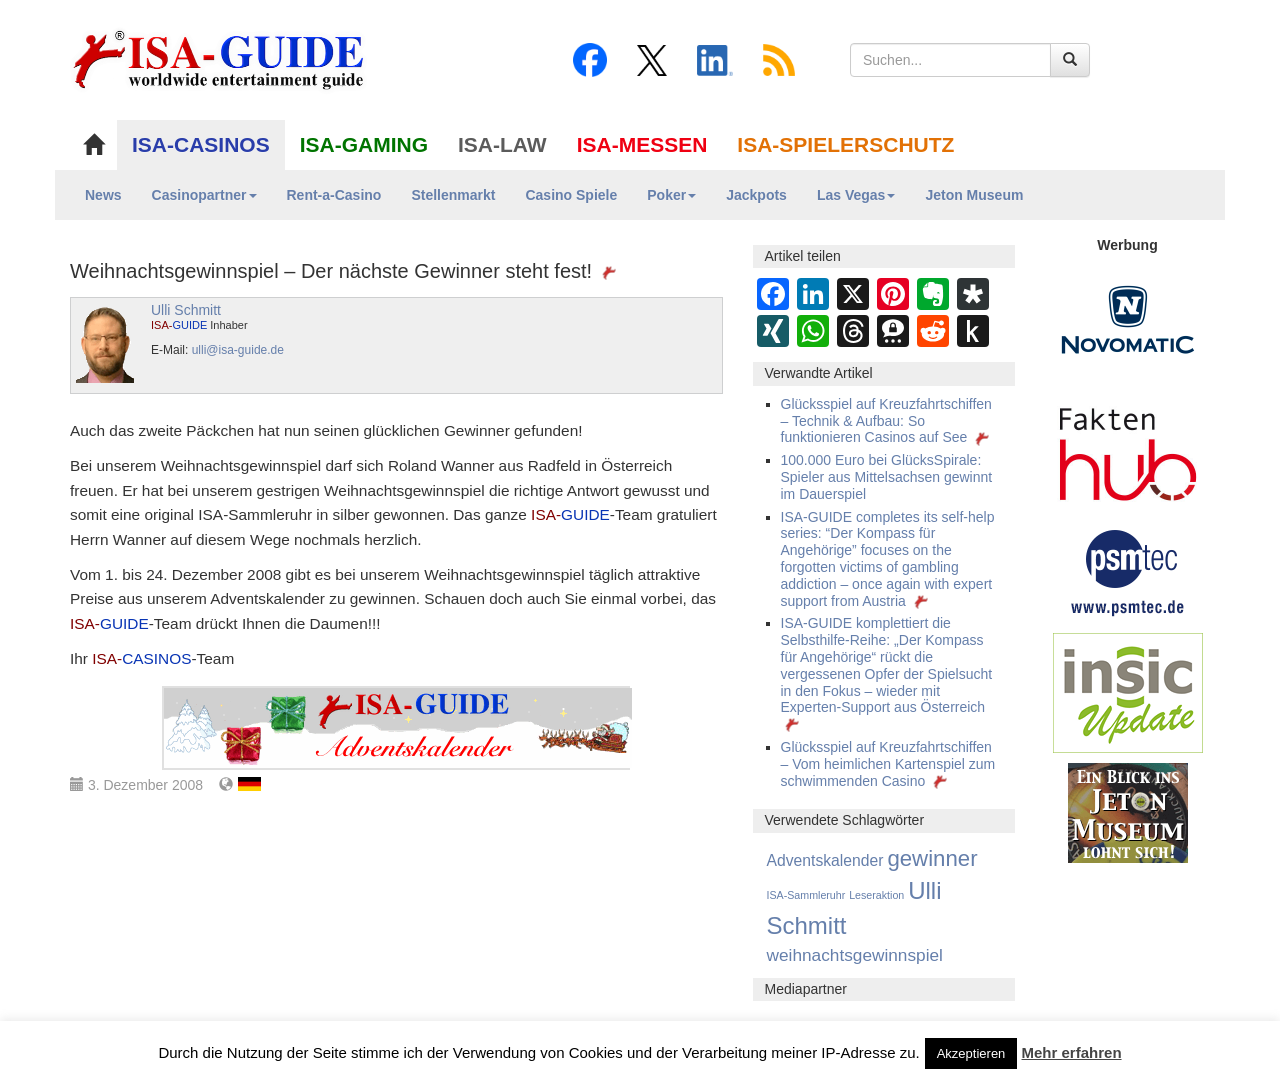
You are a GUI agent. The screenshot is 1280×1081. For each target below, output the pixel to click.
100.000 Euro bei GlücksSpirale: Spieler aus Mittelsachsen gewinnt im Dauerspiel (887, 477)
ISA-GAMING (364, 144)
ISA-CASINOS (201, 144)
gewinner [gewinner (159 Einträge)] (932, 858)
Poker (671, 195)
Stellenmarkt (453, 195)
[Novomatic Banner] (1128, 319)
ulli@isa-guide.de (238, 350)
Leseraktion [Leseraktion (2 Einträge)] (876, 895)
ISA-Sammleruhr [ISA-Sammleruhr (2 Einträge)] (806, 895)
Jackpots (756, 195)
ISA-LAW (502, 144)
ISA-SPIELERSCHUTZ (845, 144)
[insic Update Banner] (1128, 692)
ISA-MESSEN (642, 144)
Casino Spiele (571, 195)
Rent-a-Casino (334, 195)
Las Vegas (856, 195)
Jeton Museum (974, 195)
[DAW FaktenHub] (1128, 449)
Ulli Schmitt (186, 310)
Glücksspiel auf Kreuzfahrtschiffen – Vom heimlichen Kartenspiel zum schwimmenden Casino (888, 764)
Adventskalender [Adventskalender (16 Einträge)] (825, 860)
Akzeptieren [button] (971, 1053)
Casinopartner (204, 195)
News (103, 195)
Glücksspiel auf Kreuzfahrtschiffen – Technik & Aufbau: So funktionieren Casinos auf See (887, 421)
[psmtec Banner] (1128, 570)
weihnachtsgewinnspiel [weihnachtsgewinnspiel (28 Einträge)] (855, 955)
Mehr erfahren (1072, 1052)
